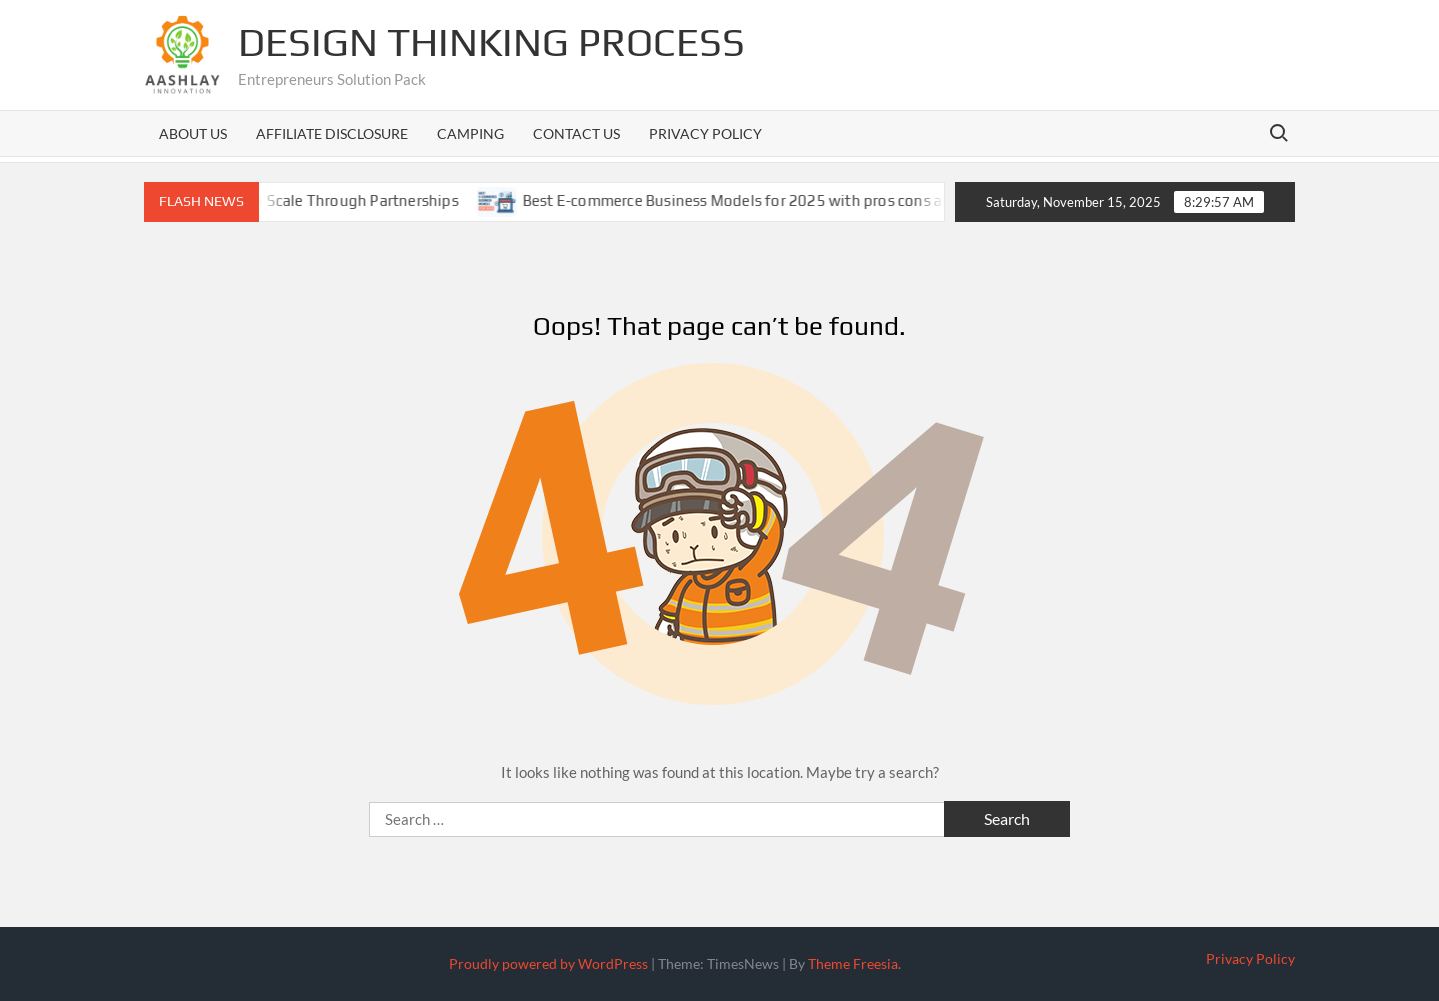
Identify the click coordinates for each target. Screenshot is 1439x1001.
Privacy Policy (705, 133)
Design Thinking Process (491, 42)
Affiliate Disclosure (332, 133)
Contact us (576, 133)
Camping (470, 133)
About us (193, 133)
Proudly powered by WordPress (548, 963)
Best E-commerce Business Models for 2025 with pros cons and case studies (800, 200)
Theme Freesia (853, 963)
